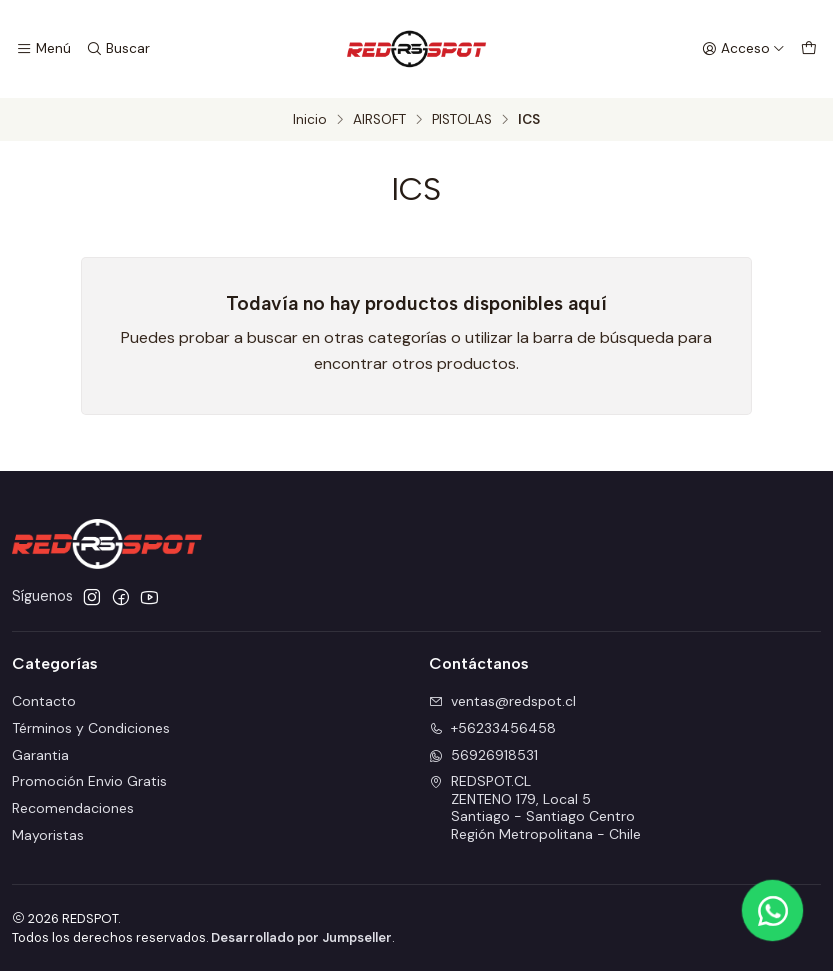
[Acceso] (743, 49)
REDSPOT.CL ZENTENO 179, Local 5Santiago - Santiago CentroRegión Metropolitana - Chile (535, 807)
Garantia (40, 755)
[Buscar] (117, 49)
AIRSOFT (379, 120)
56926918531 (483, 755)
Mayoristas (48, 835)
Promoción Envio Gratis (89, 781)
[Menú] (43, 49)
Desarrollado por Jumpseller (301, 937)
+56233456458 (492, 728)
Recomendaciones (73, 808)
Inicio (310, 120)
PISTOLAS (462, 120)
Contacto (44, 701)
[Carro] (809, 49)
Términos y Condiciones (91, 728)
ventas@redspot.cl (502, 701)
